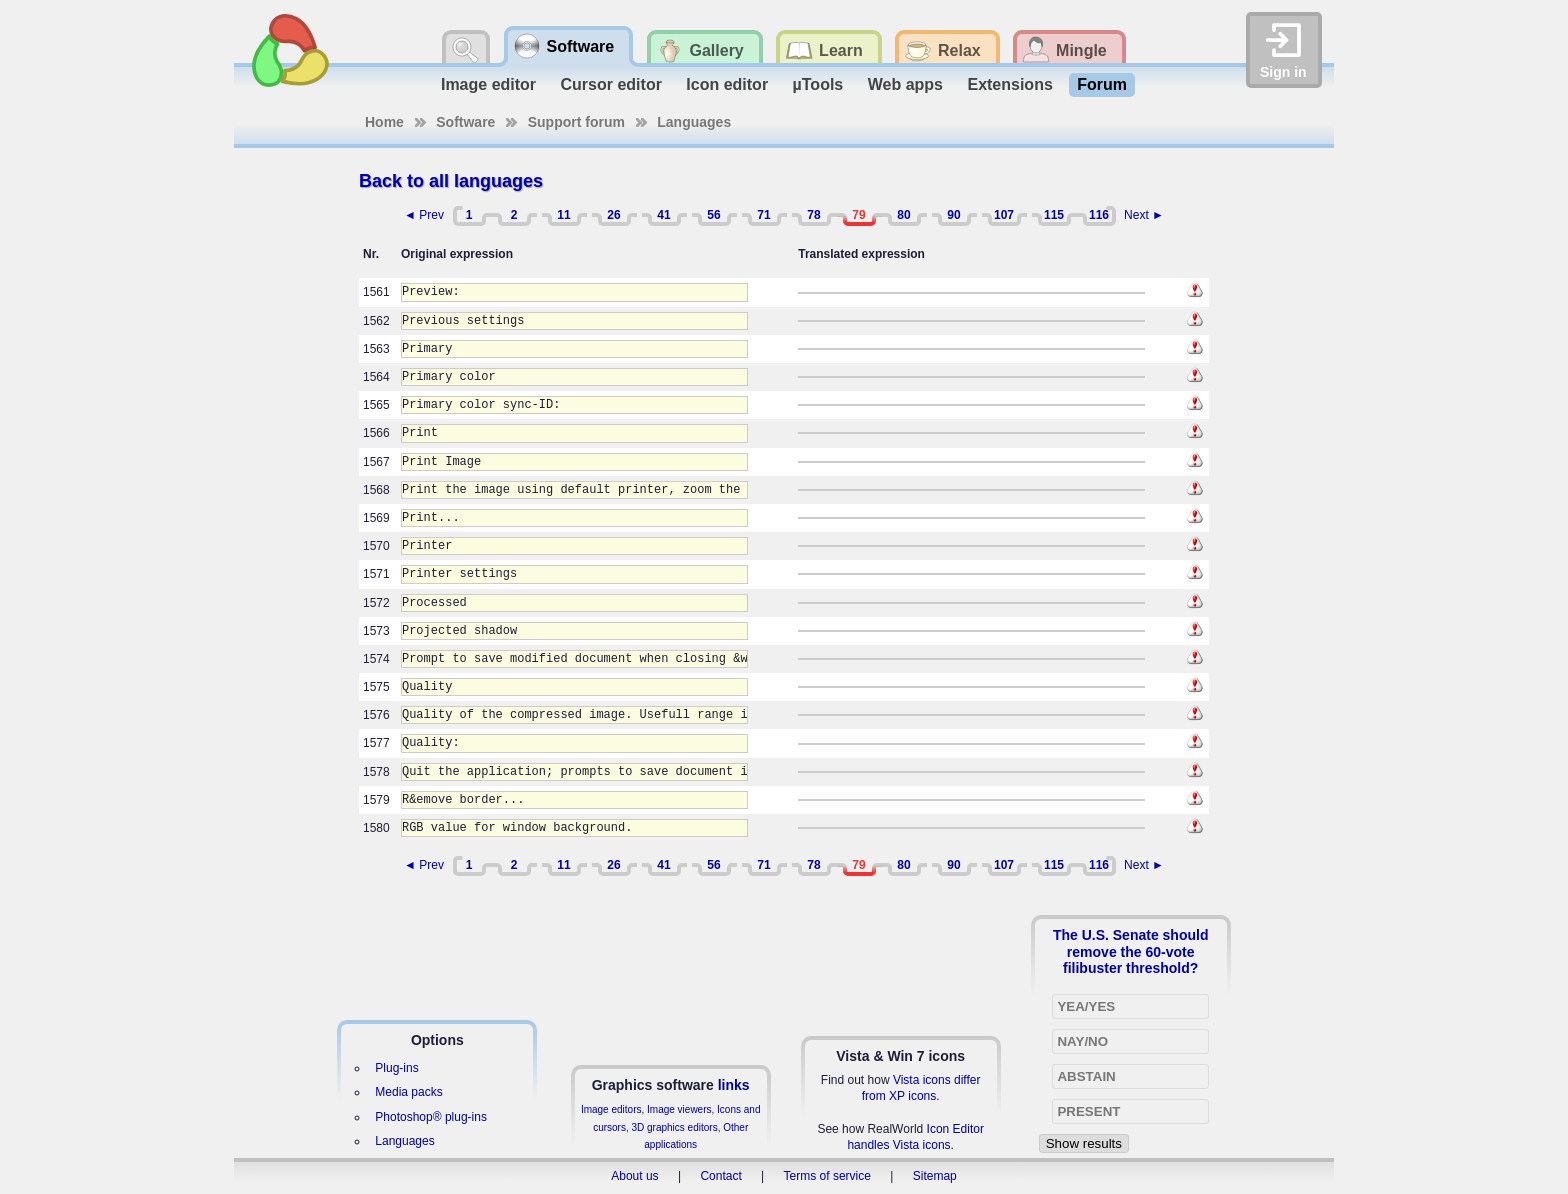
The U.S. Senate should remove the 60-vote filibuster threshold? (1131, 951)
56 (713, 215)
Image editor (488, 84)
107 (1004, 215)
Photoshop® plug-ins (431, 1117)
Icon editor (727, 84)
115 (1054, 215)
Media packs (408, 1092)
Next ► (1144, 215)
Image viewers (679, 1109)
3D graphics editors (674, 1127)
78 (813, 215)
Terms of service (827, 1176)
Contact (720, 1176)
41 (663, 215)
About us (634, 1176)
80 (903, 215)
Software (465, 122)
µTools (818, 84)
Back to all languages (451, 181)
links (734, 1085)
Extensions (1009, 84)
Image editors (611, 1109)
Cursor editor (611, 84)
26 (613, 215)
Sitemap (935, 1176)
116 (1099, 215)
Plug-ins (396, 1068)
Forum (1102, 84)
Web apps (905, 84)
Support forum (576, 122)
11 (563, 215)
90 (953, 215)
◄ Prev (424, 215)
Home (384, 122)
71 (763, 215)
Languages (694, 122)
